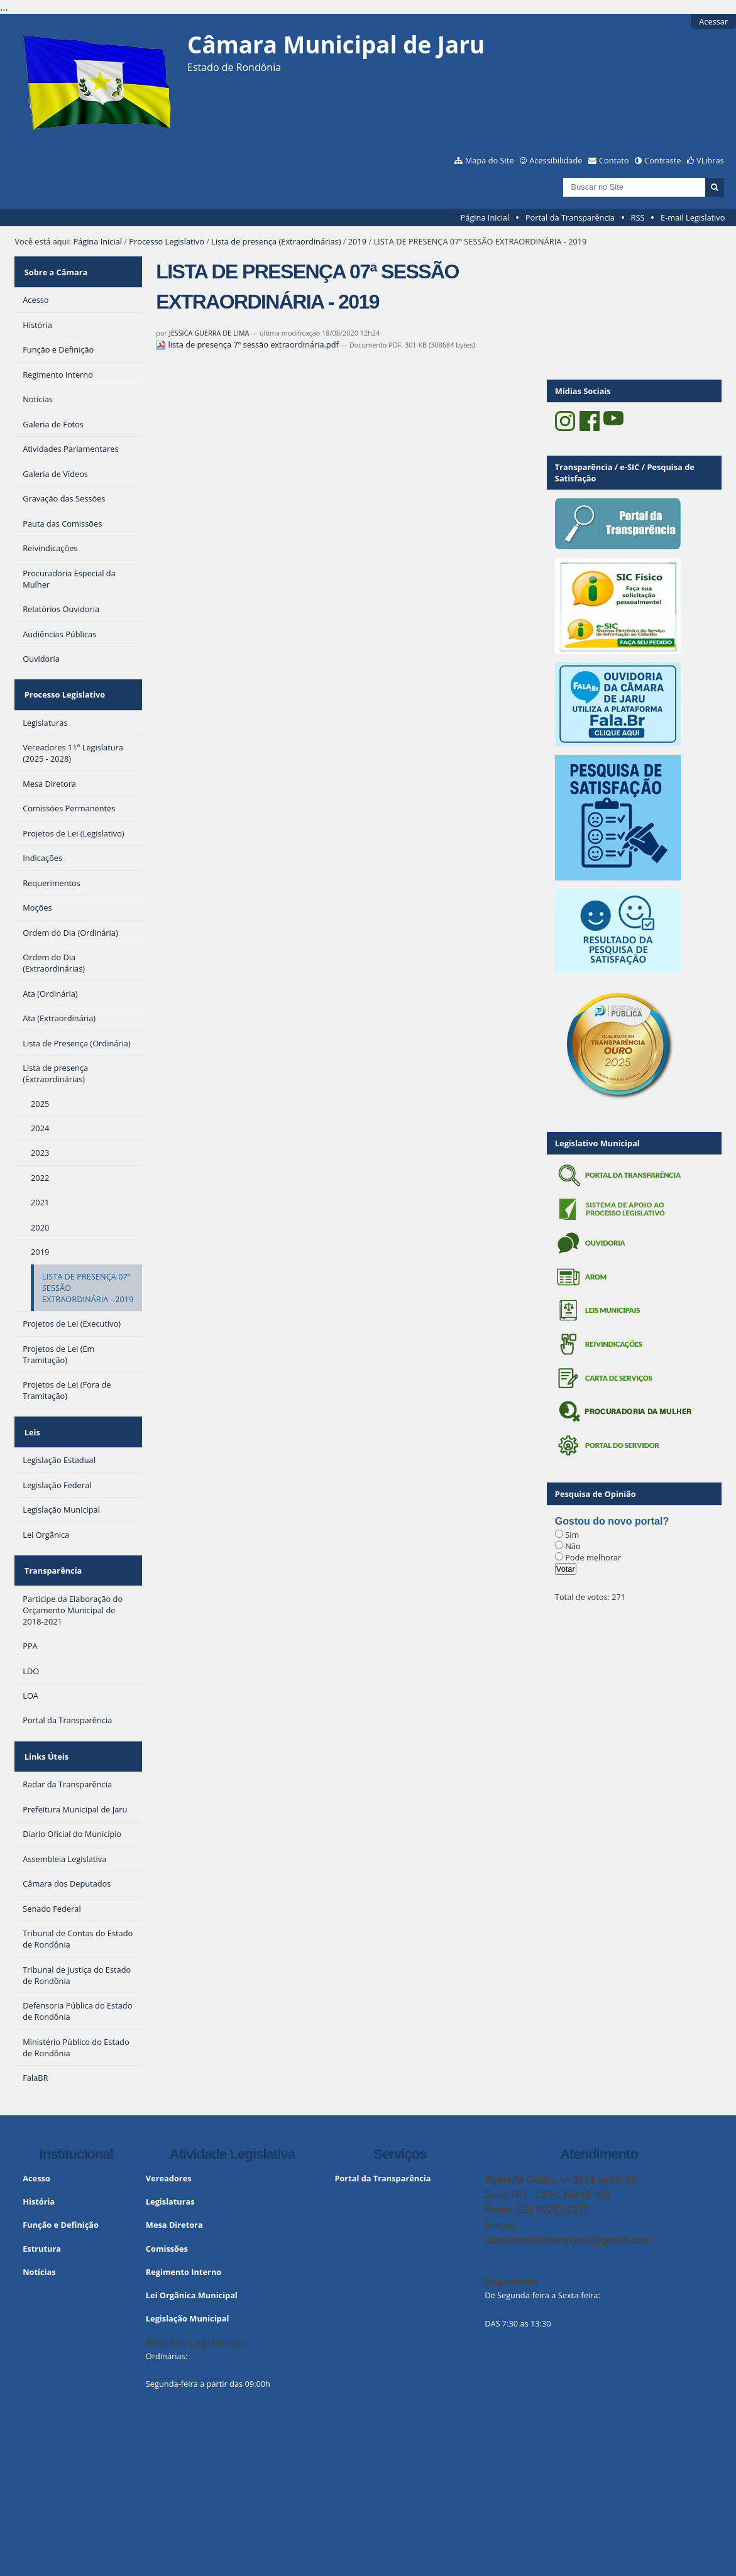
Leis (30, 1412)
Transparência (51, 1542)
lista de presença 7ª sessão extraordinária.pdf (248, 344)
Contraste (662, 160)
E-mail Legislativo (693, 217)
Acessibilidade (555, 160)
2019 (357, 241)
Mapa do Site (489, 160)
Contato (614, 160)
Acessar (713, 21)
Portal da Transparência (570, 217)
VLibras (710, 160)
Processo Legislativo (166, 241)
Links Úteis (45, 1720)
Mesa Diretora (174, 2184)
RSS (638, 217)
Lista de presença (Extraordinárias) (276, 241)
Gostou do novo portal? (612, 1521)
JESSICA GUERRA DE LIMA (209, 332)
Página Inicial (485, 217)
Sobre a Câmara (54, 267)
